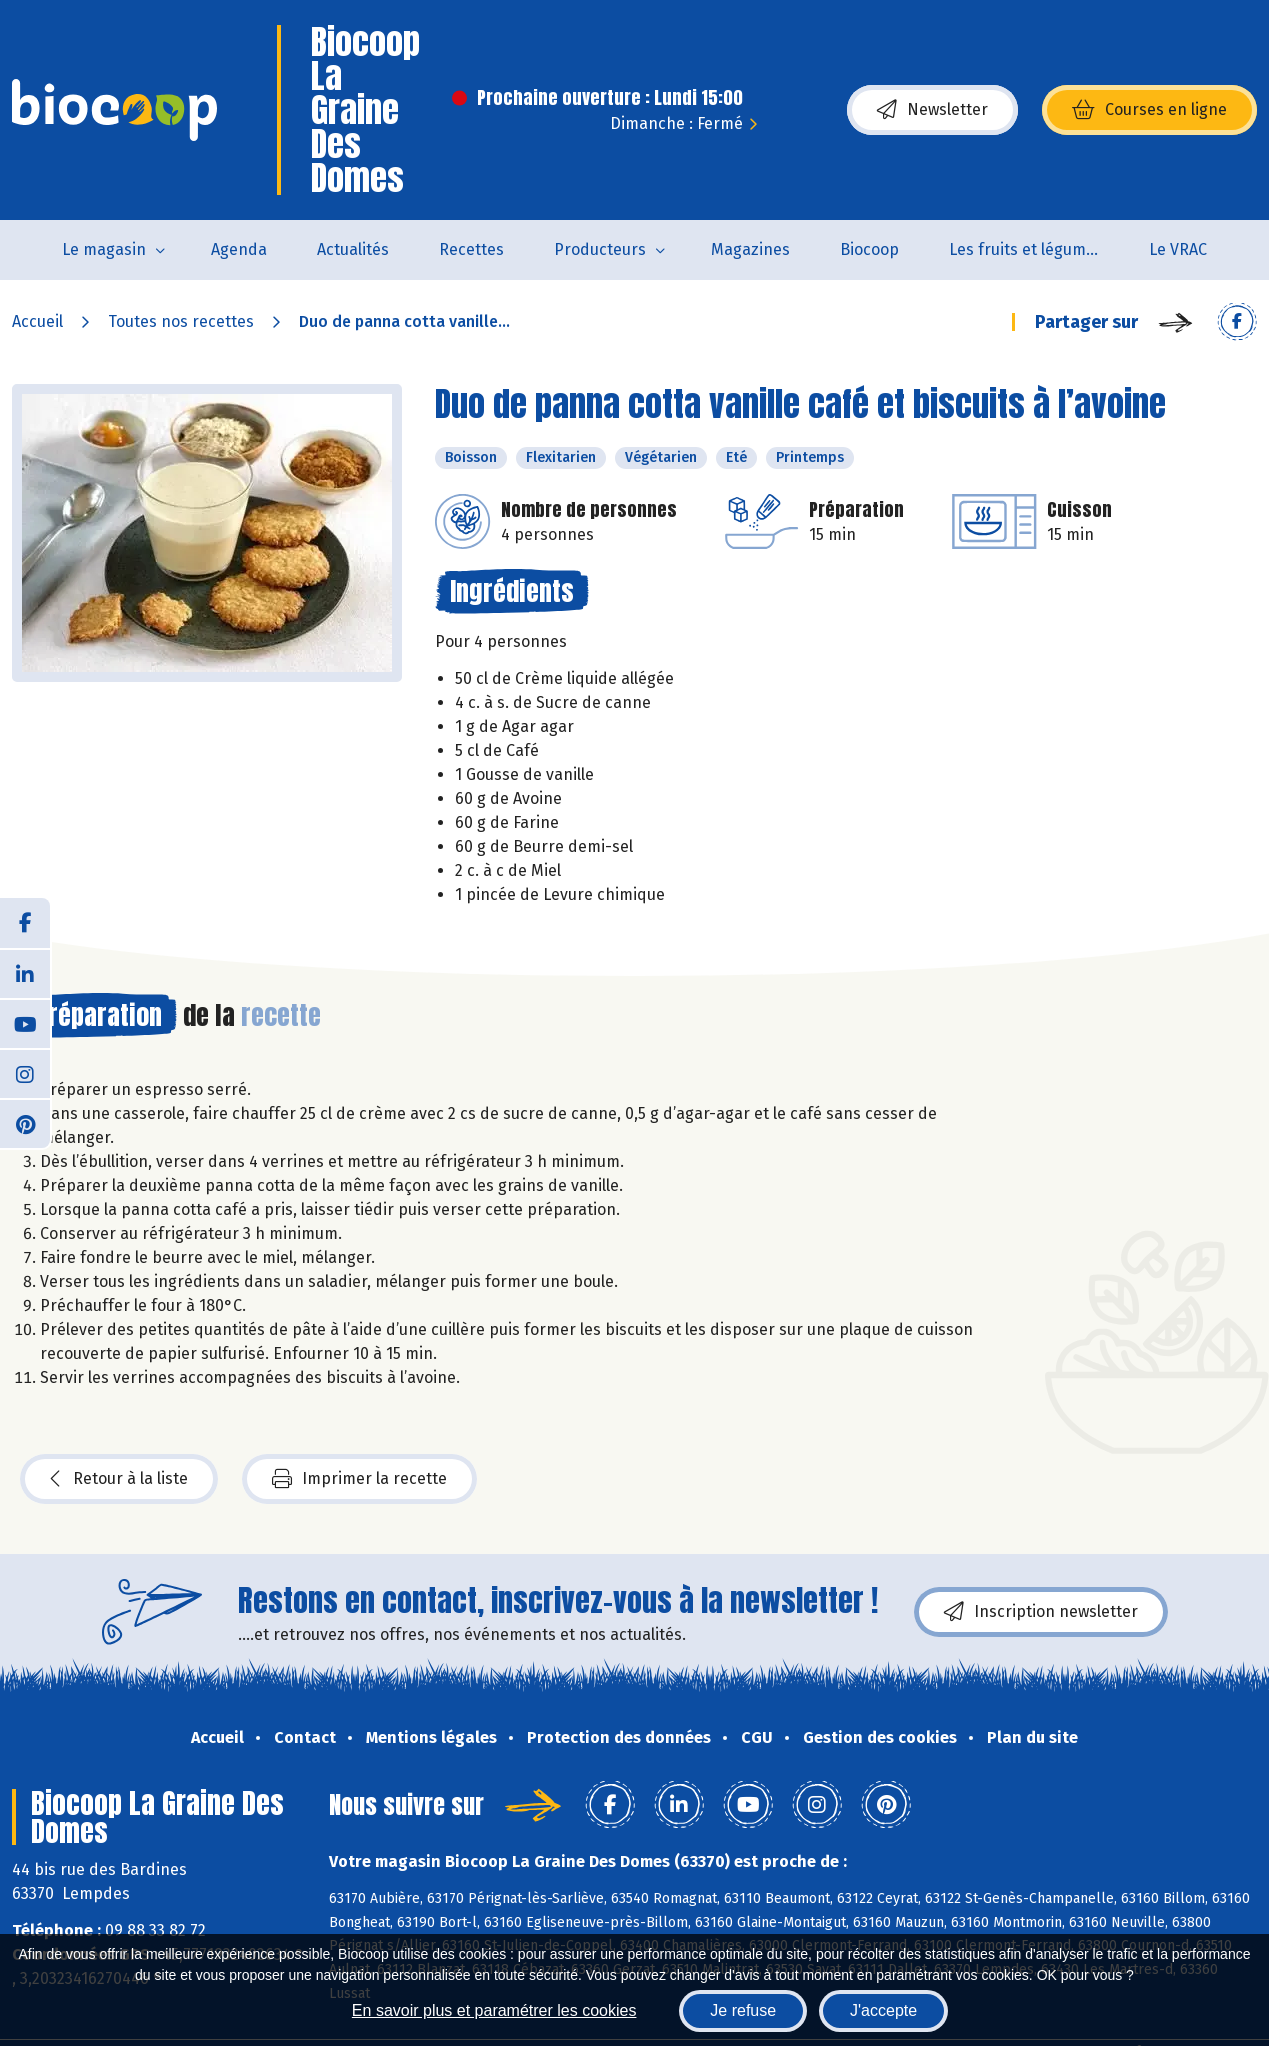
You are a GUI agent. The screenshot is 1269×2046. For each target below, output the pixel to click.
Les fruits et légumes (1026, 249)
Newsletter (932, 110)
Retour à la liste (119, 1479)
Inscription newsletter (1041, 1612)
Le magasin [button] (104, 249)
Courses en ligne (1149, 110)
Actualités (353, 249)
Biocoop (869, 249)
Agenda (239, 249)
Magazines (750, 249)
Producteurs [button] (600, 249)
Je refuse (743, 2010)
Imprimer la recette (359, 1479)
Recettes (471, 249)
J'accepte (883, 2010)
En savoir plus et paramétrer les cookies (494, 2010)
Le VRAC (1178, 249)
